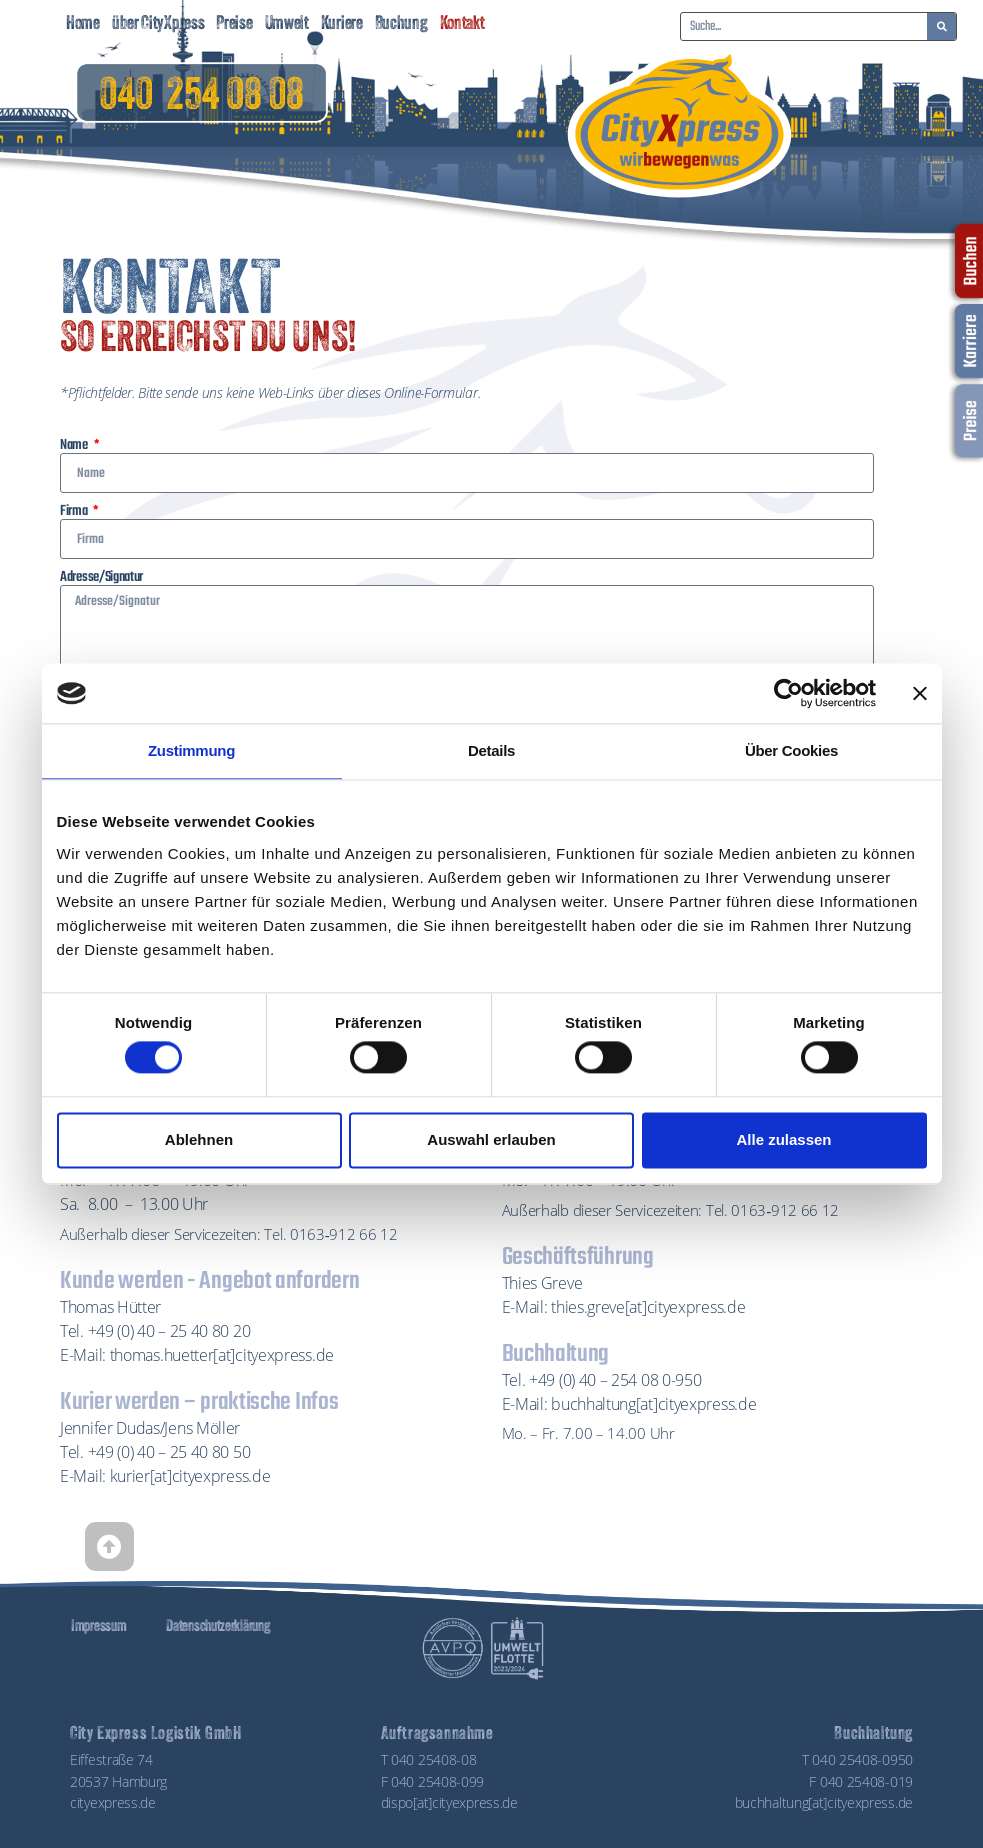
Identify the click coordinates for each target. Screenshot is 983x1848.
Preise (234, 24)
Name (75, 445)
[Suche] (941, 26)
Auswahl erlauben (491, 1139)
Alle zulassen (783, 1139)
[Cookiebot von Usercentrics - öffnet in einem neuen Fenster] (788, 693)
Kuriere (342, 24)
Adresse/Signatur (101, 577)
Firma (75, 511)
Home (83, 24)
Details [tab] (491, 750)
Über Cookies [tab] (791, 750)
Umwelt (287, 24)
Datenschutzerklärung (217, 1627)
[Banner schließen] (920, 693)
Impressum (98, 1627)
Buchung (401, 24)
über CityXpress (158, 24)
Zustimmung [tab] (191, 750)
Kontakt (462, 24)
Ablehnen (199, 1139)
